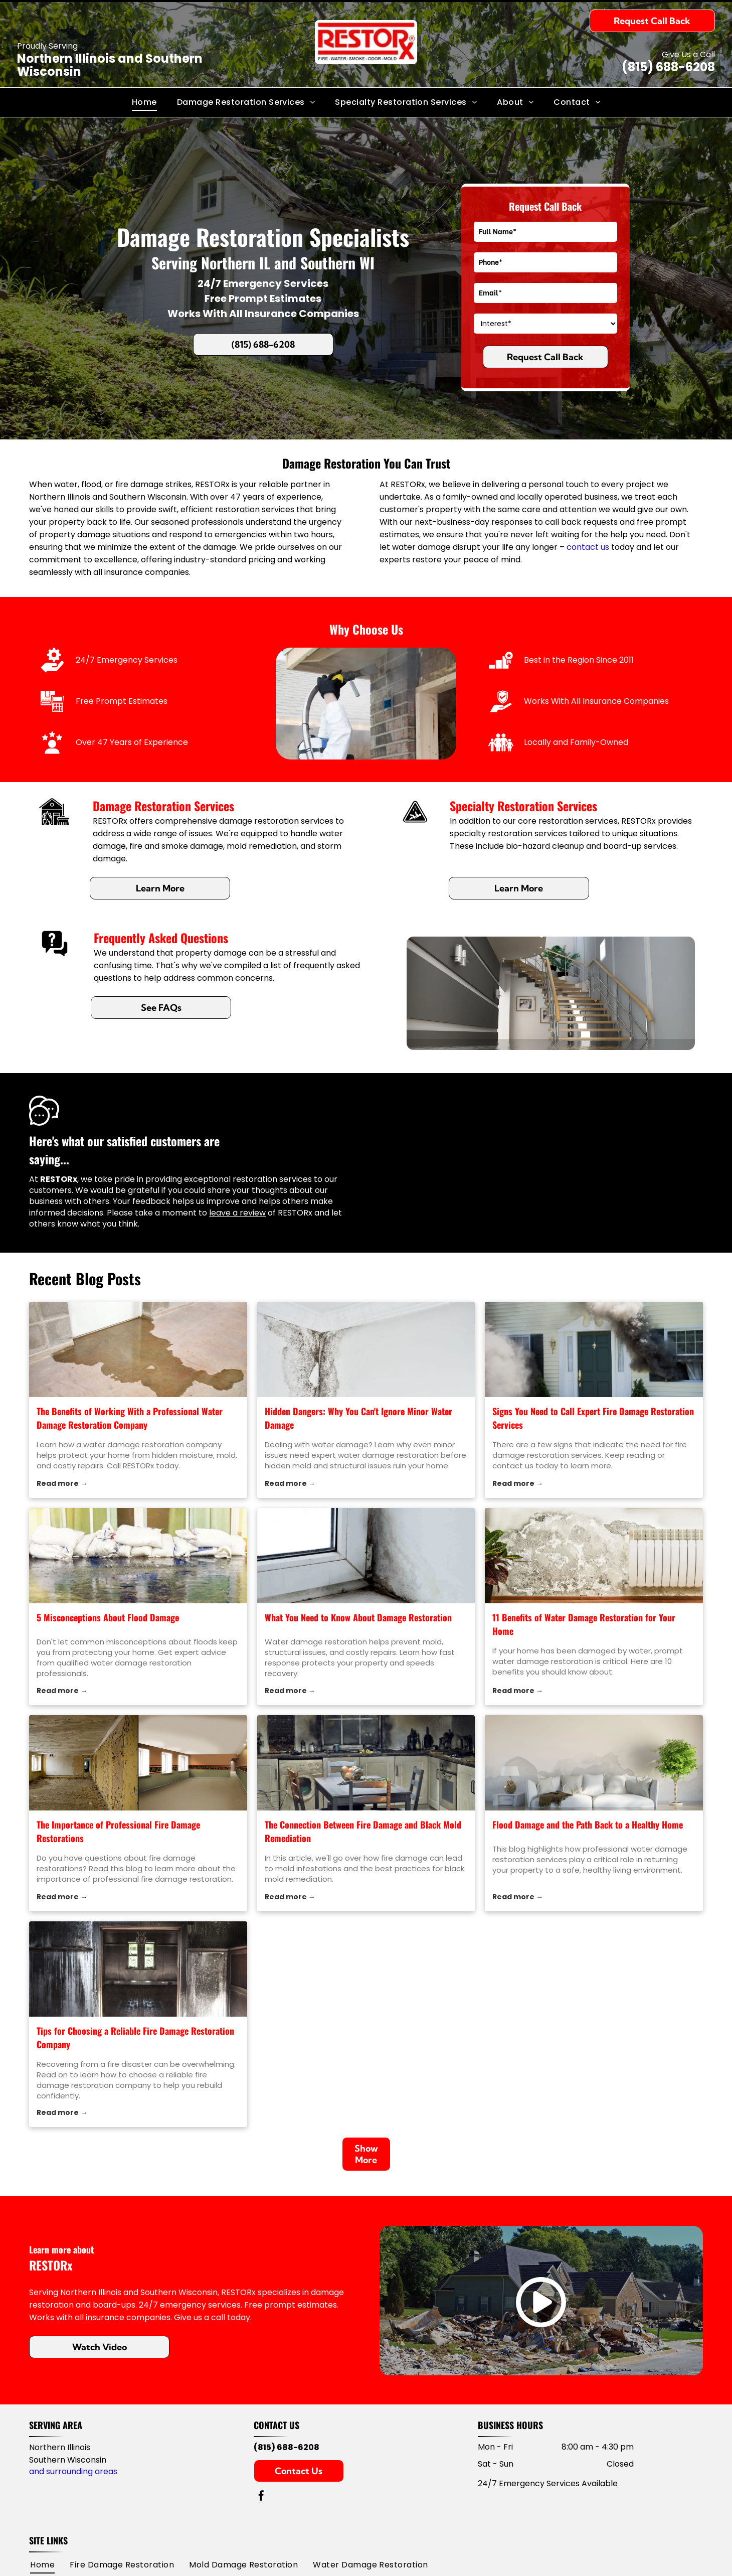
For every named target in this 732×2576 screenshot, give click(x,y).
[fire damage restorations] (138, 1762)
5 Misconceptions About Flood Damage (108, 1617)
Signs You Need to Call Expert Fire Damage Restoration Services (593, 1418)
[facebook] (261, 2497)
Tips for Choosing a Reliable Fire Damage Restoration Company (135, 2037)
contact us (588, 547)
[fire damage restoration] (593, 1349)
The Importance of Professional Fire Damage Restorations (118, 1831)
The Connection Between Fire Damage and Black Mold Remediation (363, 1831)
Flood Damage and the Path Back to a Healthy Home (587, 1824)
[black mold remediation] (366, 1762)
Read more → (62, 1483)
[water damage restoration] (366, 1349)
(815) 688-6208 (668, 67)
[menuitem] (144, 102)
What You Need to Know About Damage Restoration (358, 1617)
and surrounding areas (73, 2471)
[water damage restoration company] (138, 1349)
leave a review (237, 1213)
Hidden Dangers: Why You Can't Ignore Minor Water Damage (358, 1418)
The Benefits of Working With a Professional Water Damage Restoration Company (130, 1418)
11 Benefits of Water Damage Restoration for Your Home (583, 1624)
